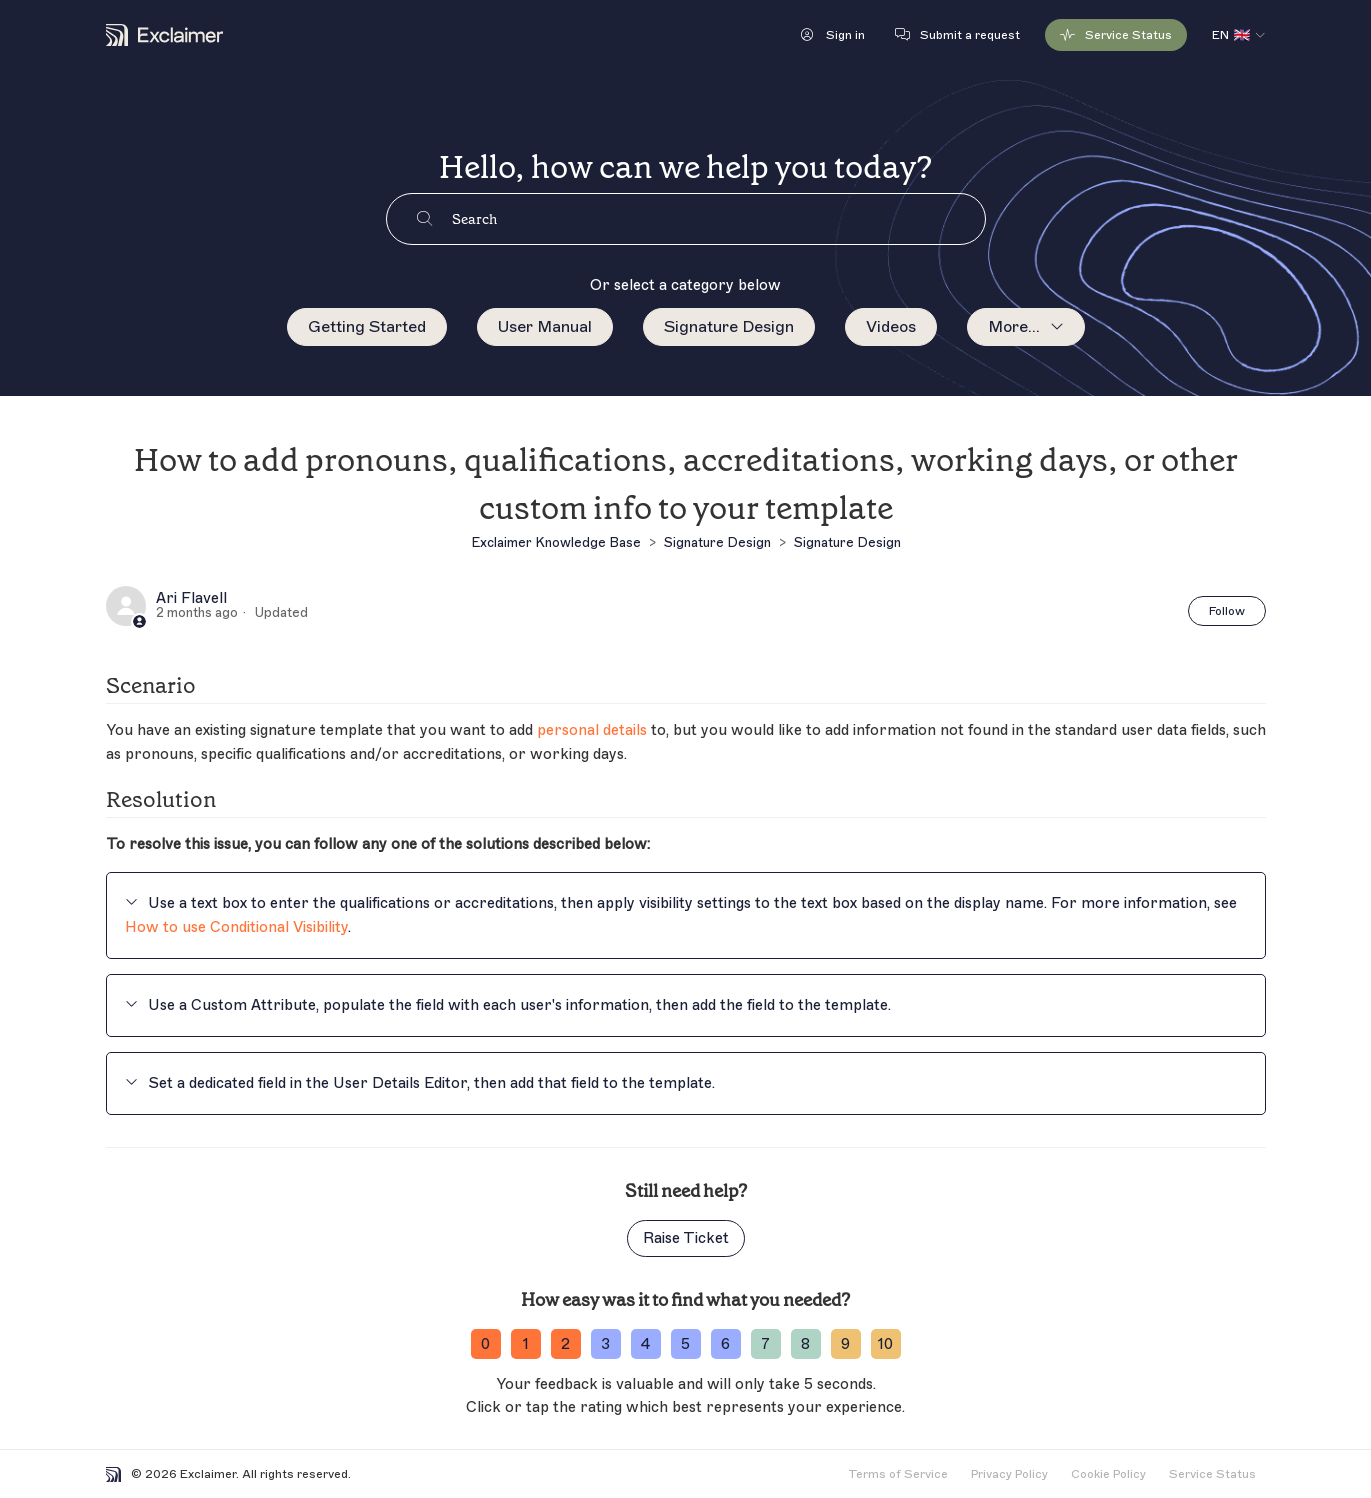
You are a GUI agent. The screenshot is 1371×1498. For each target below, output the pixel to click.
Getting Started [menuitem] (367, 327)
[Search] (718, 219)
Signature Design (729, 327)
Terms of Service (898, 1474)
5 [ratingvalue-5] (685, 1344)
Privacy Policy (1009, 1474)
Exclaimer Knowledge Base (556, 542)
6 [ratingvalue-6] (725, 1344)
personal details (592, 730)
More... (1014, 327)
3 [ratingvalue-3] (605, 1344)
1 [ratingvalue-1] (526, 1344)
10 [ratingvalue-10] (885, 1344)
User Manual (545, 327)
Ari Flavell (191, 599)
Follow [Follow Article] (1227, 611)
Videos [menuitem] (891, 327)
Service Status (1212, 1474)
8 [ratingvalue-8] (805, 1344)
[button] (833, 35)
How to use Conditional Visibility (236, 927)
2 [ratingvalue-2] (565, 1344)
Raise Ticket (686, 1238)
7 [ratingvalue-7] (765, 1344)
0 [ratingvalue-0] (485, 1344)
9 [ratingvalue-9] (845, 1344)
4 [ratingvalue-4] (645, 1344)
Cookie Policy (1108, 1474)
